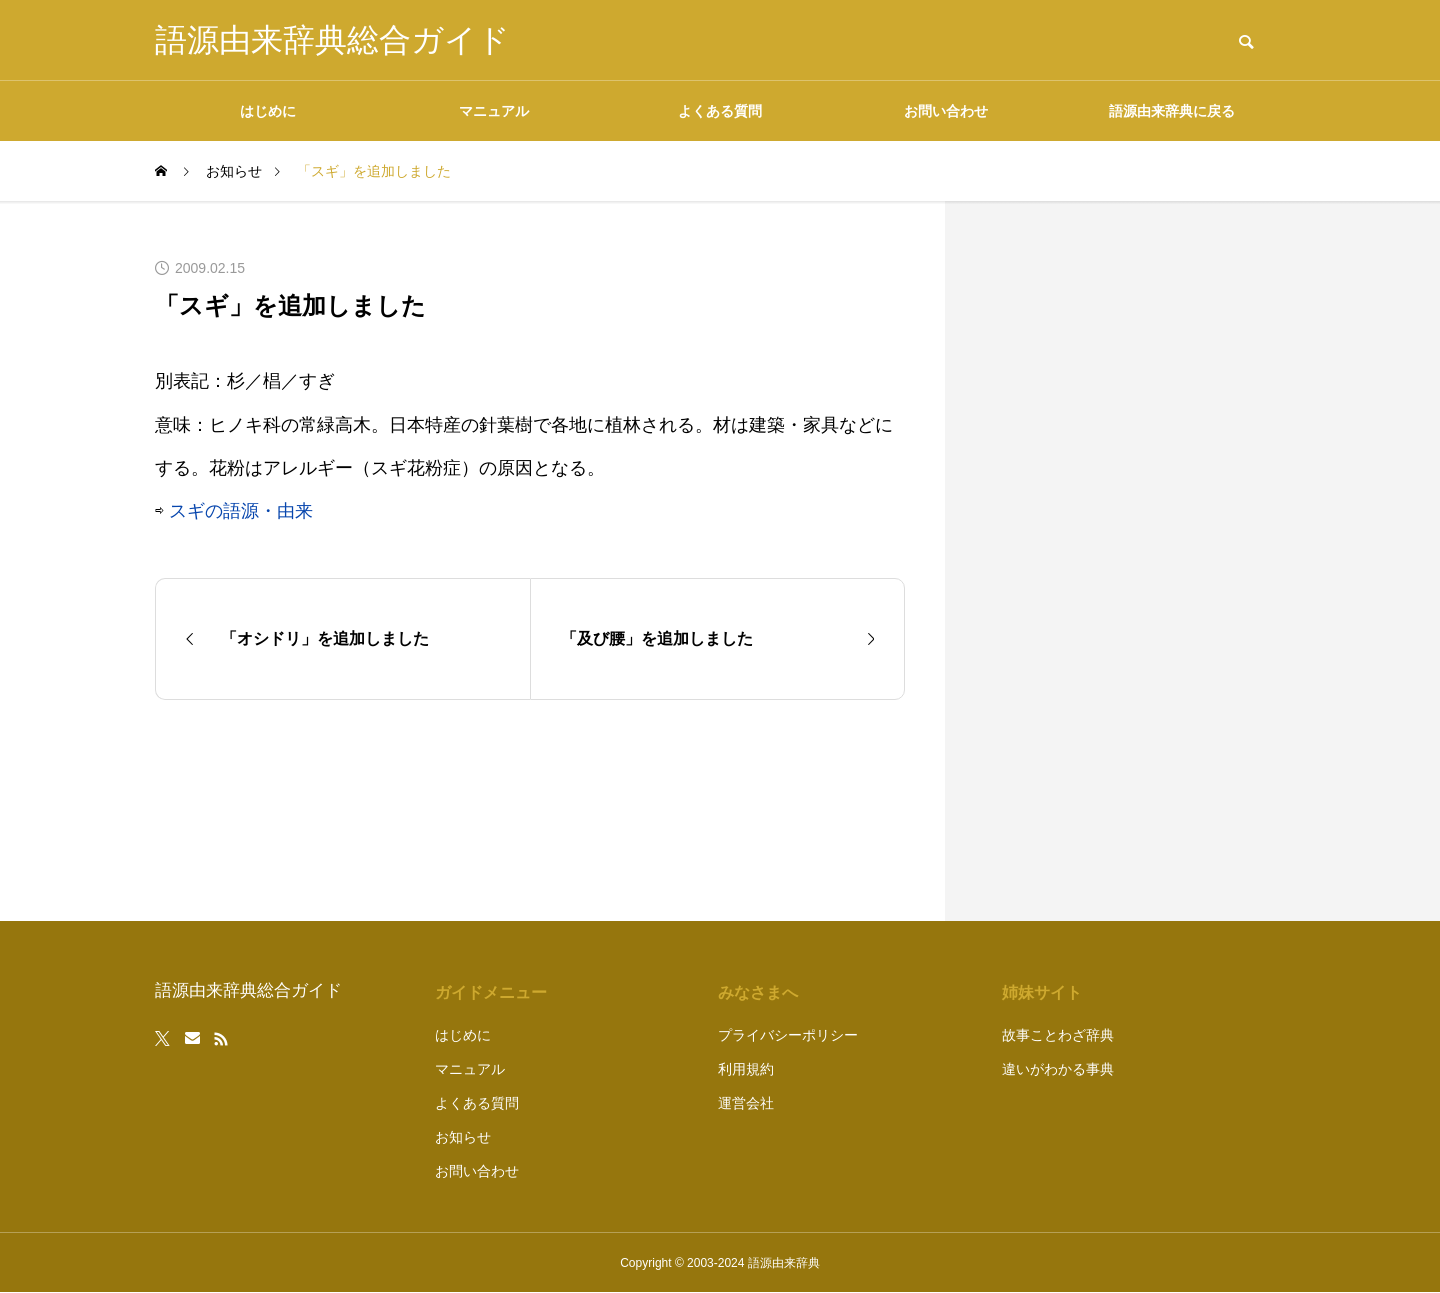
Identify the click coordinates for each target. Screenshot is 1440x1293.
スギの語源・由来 (241, 511)
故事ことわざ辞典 (1058, 1035)
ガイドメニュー (491, 992)
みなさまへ (758, 992)
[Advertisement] (1135, 561)
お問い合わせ (946, 111)
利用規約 (746, 1069)
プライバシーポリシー (788, 1035)
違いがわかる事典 (1058, 1069)
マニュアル (494, 111)
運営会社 (746, 1103)
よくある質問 (720, 111)
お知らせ (463, 1137)
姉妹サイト (1042, 992)
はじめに (268, 111)
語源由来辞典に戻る (1172, 111)
